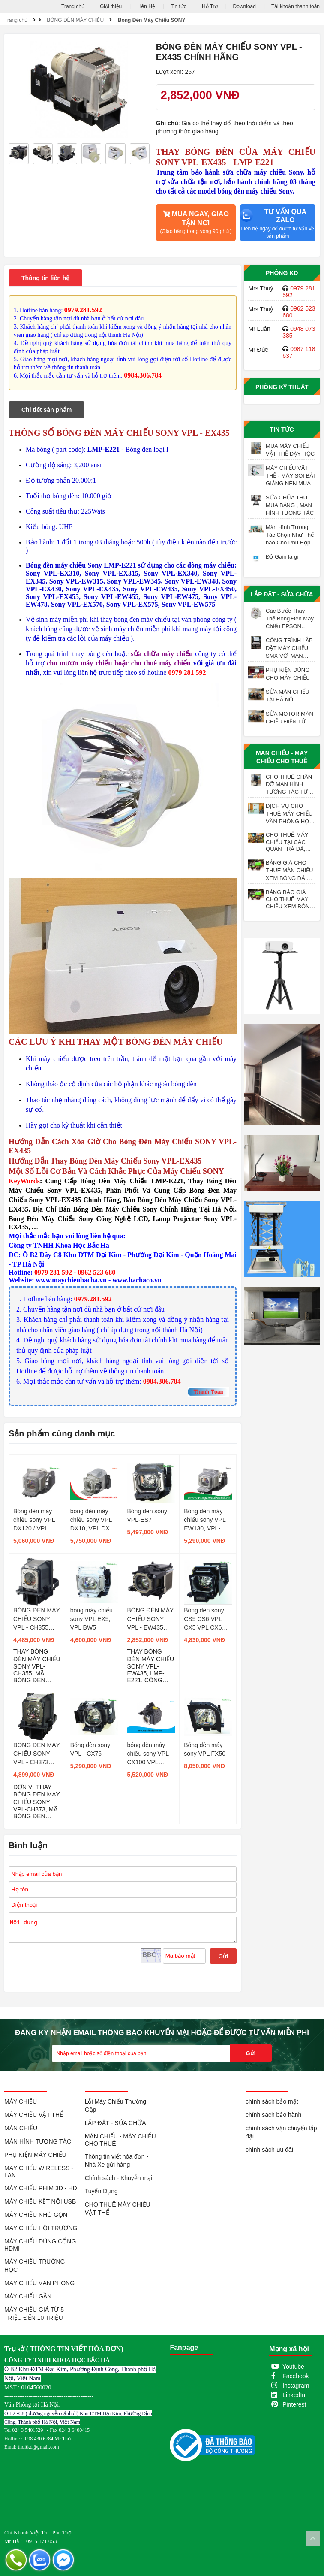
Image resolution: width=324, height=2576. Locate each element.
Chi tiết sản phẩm (46, 409)
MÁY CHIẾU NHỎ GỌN (35, 2214)
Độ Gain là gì (282, 556)
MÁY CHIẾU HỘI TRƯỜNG (40, 2228)
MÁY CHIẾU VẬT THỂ (33, 2114)
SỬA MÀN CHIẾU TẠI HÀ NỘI (287, 696)
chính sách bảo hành (273, 2114)
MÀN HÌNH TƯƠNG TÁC (37, 2141)
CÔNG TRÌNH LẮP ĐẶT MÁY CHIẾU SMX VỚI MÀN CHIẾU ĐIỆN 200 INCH (289, 648)
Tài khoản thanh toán (295, 6)
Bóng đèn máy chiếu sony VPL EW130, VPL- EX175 (204, 1520)
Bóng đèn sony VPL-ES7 (147, 1515)
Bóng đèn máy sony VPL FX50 (204, 1749)
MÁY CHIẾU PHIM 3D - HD (40, 2188)
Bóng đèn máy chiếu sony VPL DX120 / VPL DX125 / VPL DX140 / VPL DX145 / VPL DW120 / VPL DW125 (34, 1520)
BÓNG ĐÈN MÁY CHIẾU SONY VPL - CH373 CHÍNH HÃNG (36, 1754)
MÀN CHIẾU (20, 2128)
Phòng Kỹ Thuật (282, 387)
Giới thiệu (111, 6)
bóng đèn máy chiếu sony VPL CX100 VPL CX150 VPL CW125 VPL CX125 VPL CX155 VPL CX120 (148, 1754)
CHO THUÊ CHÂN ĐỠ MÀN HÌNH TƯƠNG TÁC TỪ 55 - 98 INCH (289, 784)
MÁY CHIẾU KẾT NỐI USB (40, 2201)
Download (244, 6)
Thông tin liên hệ (45, 278)
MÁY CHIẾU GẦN (27, 2296)
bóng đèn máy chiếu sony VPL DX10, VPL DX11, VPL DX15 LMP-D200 (94, 1520)
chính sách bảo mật (272, 2101)
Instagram (295, 2385)
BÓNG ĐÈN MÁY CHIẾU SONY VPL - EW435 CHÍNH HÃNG (150, 1619)
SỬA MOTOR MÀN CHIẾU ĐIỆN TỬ (289, 718)
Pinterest (294, 2404)
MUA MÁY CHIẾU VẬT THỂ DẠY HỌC (290, 450)
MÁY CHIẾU (20, 2101)
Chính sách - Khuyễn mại (119, 2177)
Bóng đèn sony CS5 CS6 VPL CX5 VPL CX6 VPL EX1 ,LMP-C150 (205, 1619)
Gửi (223, 1956)
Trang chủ (72, 6)
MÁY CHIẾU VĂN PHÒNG (39, 2283)
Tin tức (178, 6)
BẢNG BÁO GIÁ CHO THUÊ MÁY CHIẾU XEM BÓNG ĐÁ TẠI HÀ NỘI (290, 899)
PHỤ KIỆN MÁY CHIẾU (35, 2154)
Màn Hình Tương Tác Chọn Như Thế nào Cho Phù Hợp (290, 535)
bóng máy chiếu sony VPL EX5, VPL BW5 (91, 1619)
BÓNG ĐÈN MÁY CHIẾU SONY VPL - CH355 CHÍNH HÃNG (36, 1619)
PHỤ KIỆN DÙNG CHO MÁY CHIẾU (288, 674)
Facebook (295, 2376)
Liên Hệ (146, 6)
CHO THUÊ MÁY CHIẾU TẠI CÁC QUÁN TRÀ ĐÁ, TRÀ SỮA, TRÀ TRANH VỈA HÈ (287, 841)
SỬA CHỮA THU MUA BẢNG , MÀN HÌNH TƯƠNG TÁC (290, 505)
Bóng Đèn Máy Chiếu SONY (152, 20)
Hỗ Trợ (210, 6)
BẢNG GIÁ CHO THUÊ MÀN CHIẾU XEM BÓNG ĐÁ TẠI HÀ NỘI (290, 870)
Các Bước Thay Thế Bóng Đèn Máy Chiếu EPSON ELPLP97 (290, 619)
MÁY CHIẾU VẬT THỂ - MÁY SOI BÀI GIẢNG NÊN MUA (290, 476)
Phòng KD (282, 272)
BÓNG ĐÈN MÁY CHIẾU (75, 20)
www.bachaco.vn (137, 1280)
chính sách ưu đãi (269, 2149)
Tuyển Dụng (101, 2191)
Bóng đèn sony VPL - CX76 (90, 1749)
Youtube (293, 2366)
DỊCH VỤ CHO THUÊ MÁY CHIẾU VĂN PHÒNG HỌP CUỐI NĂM (289, 814)
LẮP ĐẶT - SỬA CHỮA (282, 594)
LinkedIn (293, 2395)
